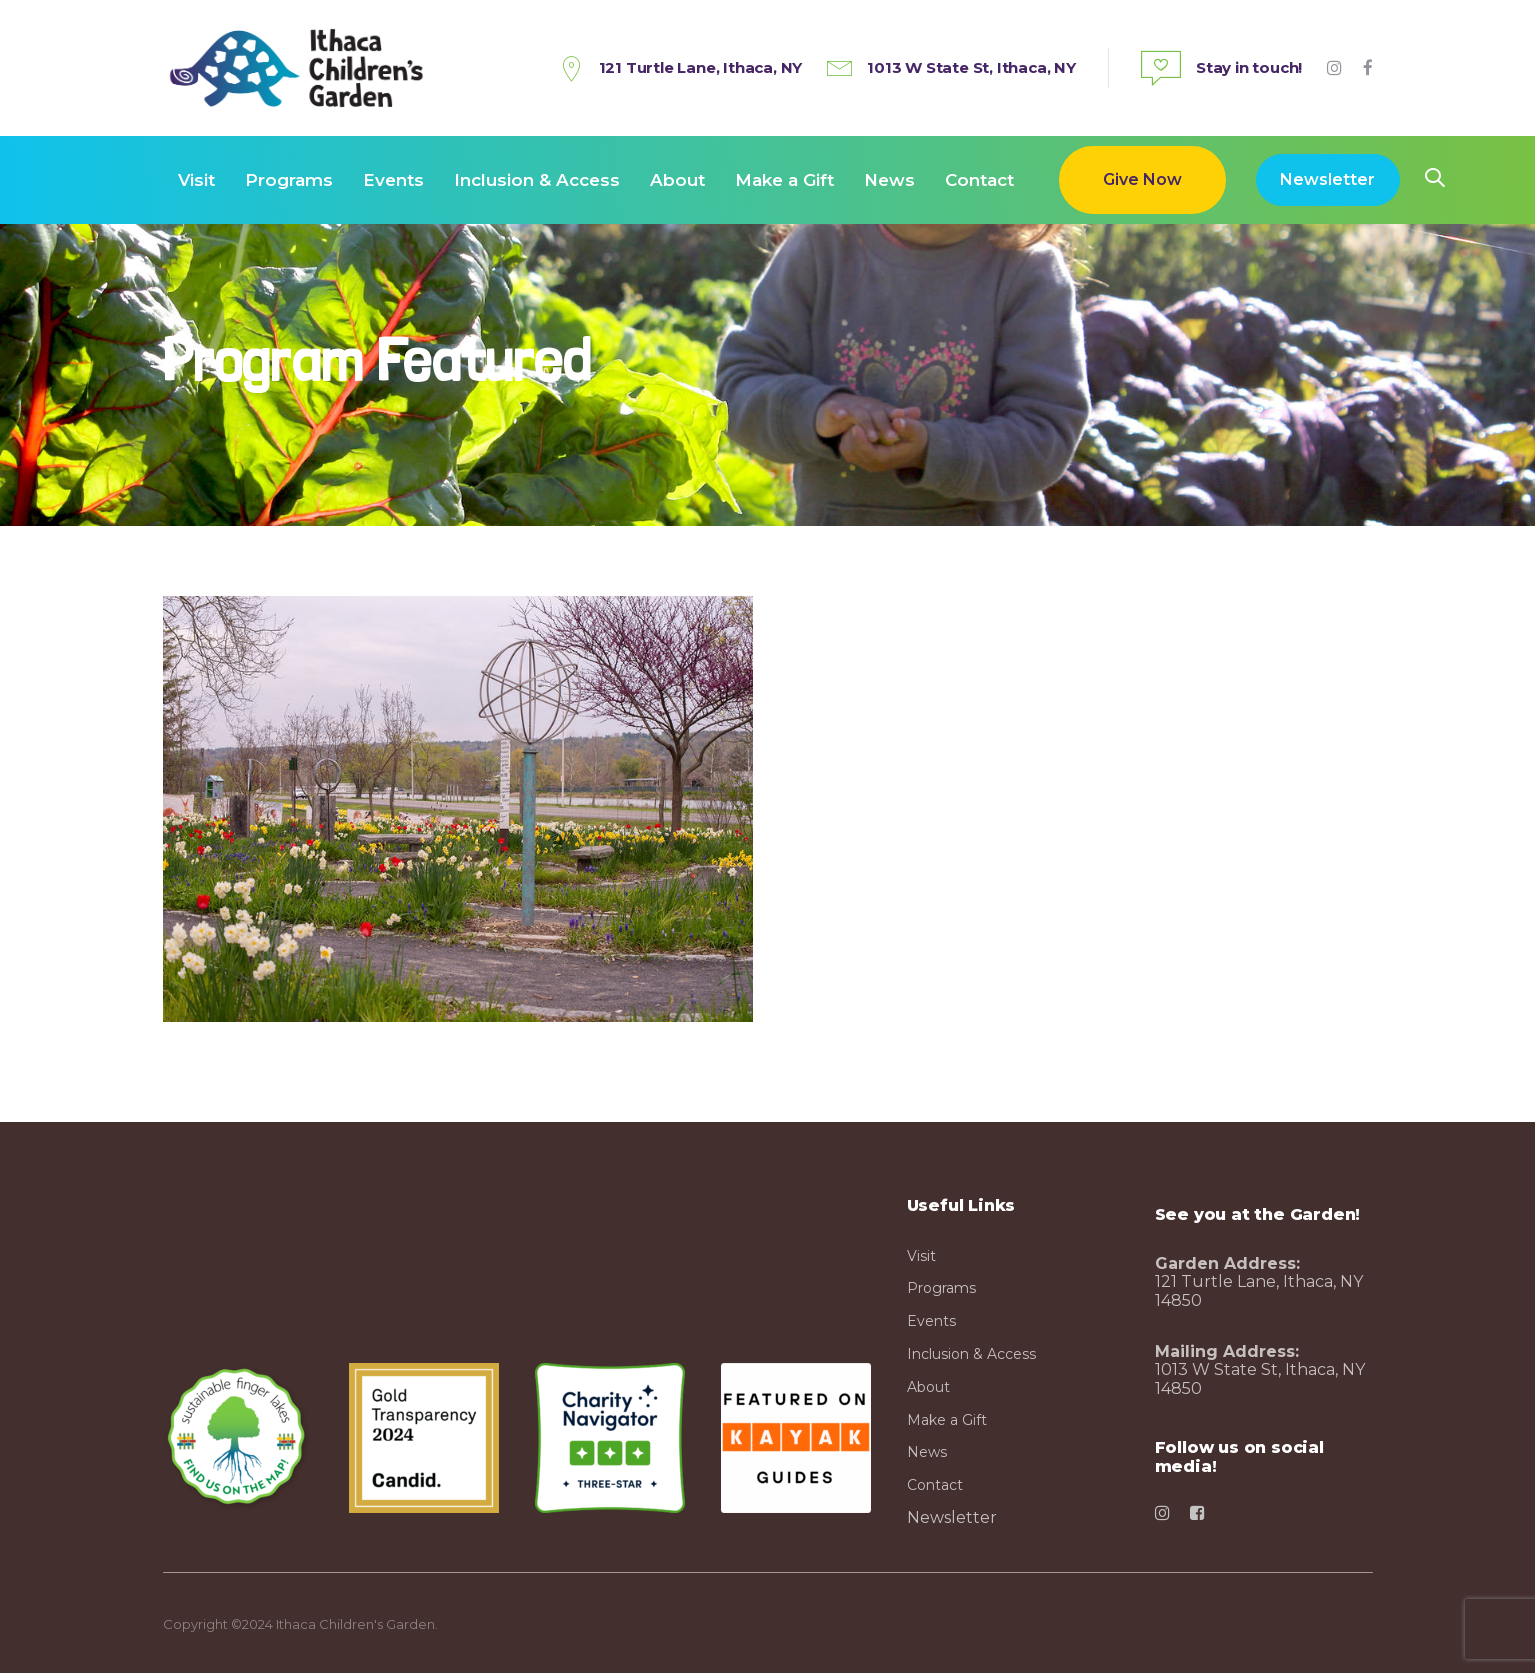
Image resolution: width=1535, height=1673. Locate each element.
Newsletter (952, 1517)
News (927, 1452)
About (928, 1387)
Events (931, 1321)
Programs (941, 1288)
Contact (935, 1485)
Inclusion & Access (971, 1354)
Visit (921, 1256)
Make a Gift (947, 1420)
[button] (1435, 179)
